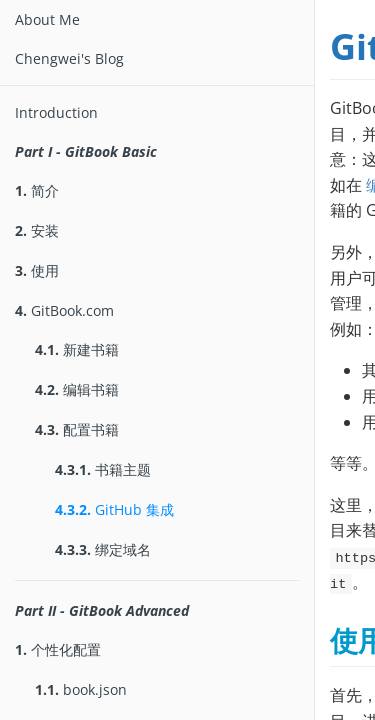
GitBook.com (64, 310)
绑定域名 (103, 549)
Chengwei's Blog (69, 58)
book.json (81, 689)
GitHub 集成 (114, 509)
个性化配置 (58, 649)
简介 (37, 190)
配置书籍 (77, 429)
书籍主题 (103, 469)
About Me (47, 19)
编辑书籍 (77, 389)
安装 (37, 230)
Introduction (56, 112)
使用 (37, 270)
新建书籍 (77, 349)
